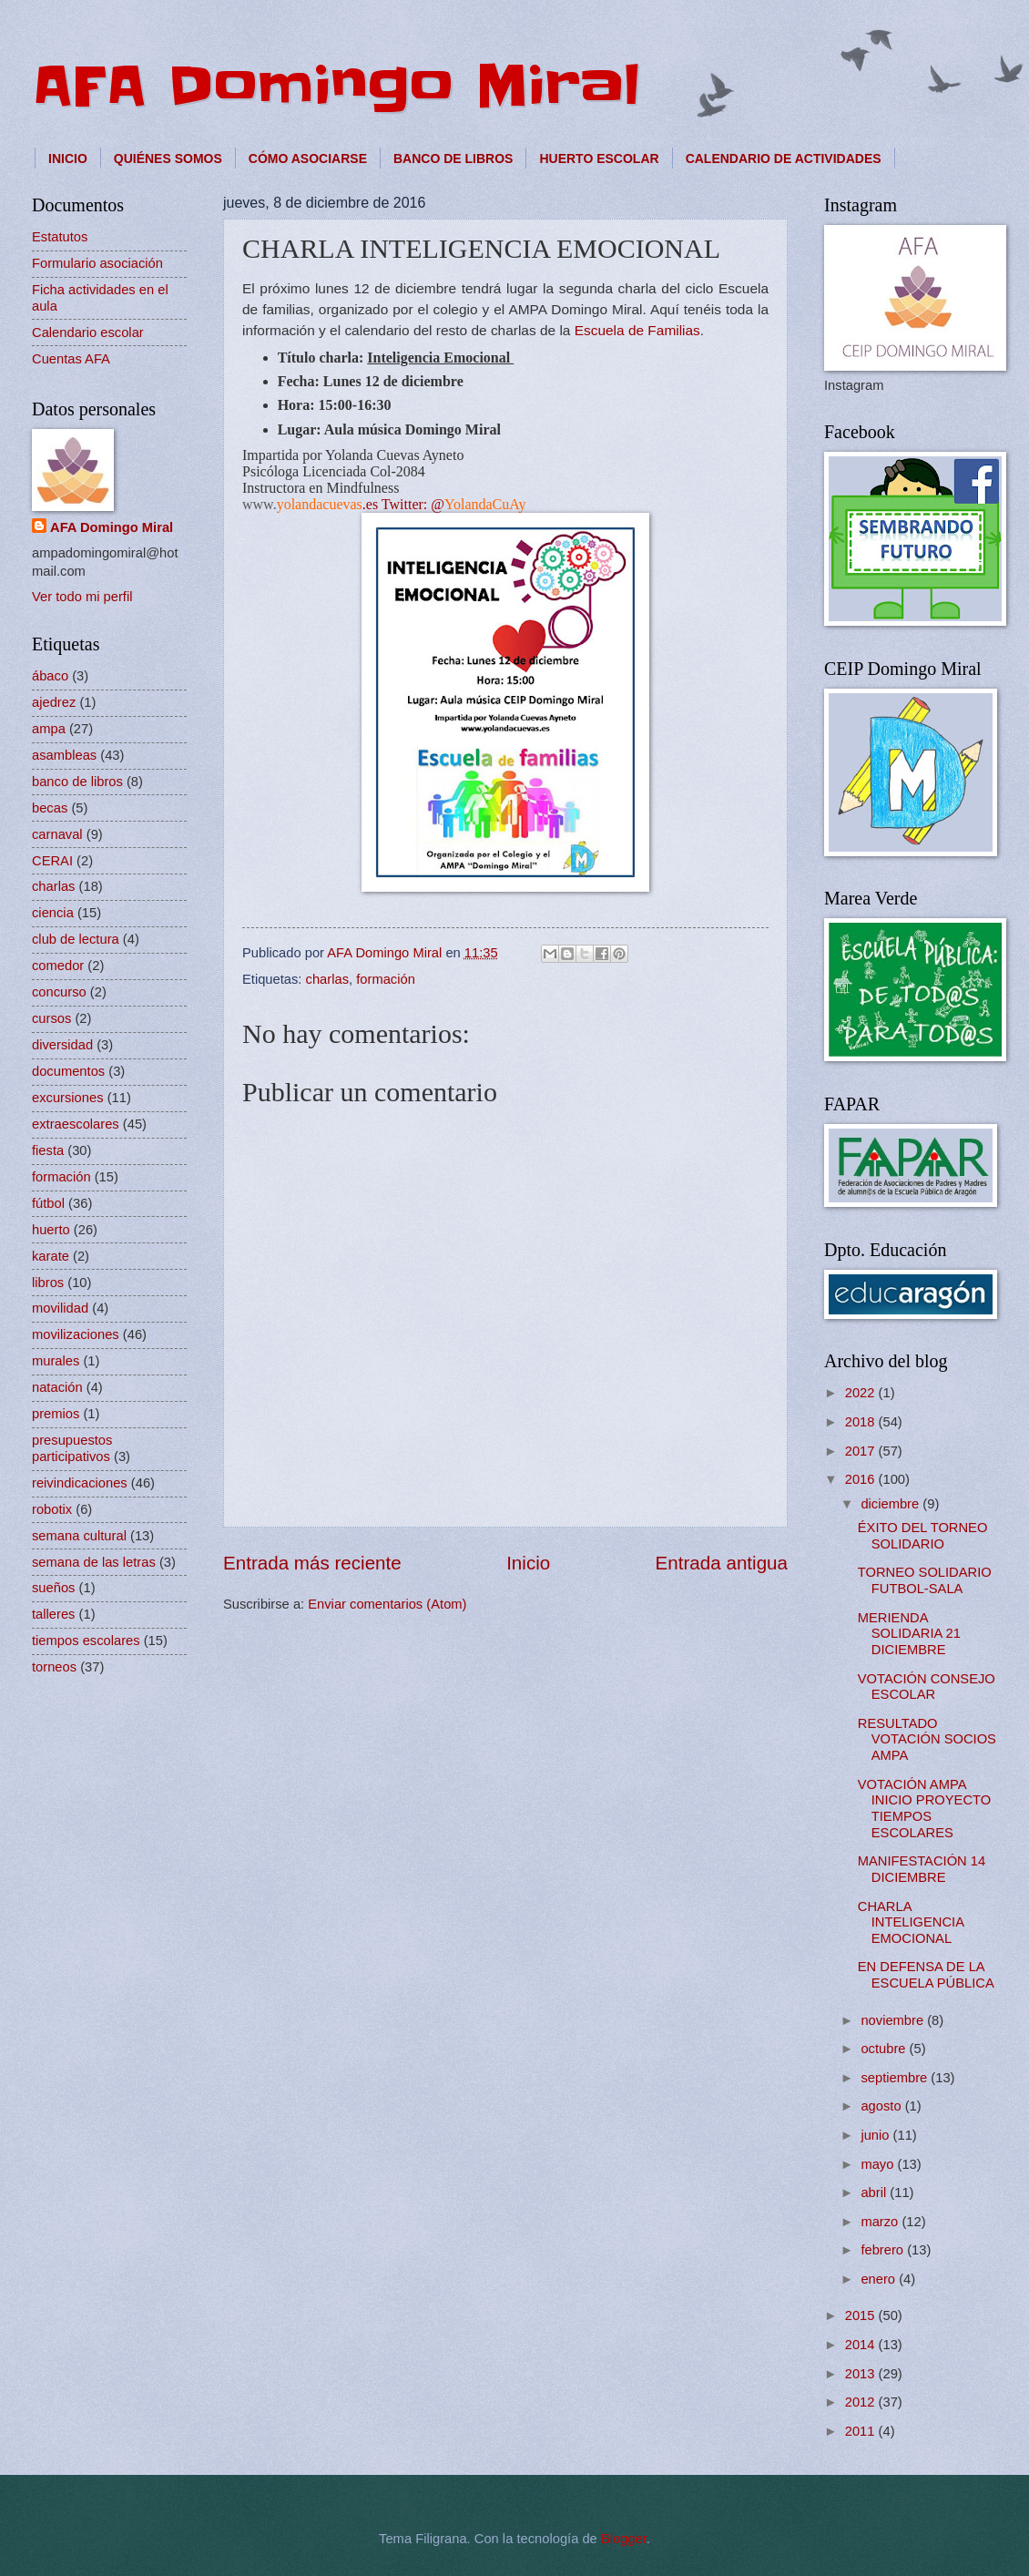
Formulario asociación (97, 263)
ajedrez (54, 702)
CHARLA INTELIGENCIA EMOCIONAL (910, 1922)
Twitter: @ (413, 504)
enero (880, 2279)
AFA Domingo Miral (336, 86)
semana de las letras (94, 1562)
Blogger (624, 2538)
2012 (862, 2402)
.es (370, 504)
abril (875, 2192)
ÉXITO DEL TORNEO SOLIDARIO (923, 1535)
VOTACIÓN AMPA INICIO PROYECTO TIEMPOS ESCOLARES (924, 1808)
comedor (58, 965)
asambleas (64, 755)
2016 (862, 1479)
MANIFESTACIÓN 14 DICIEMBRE (921, 1869)
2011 (862, 2431)
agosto (882, 2106)
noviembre (894, 2020)
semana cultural (79, 1535)
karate (50, 1256)
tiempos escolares (86, 1640)
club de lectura (75, 939)
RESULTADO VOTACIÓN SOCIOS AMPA (927, 1739)
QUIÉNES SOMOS (168, 158)
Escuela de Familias (637, 330)
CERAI (52, 861)
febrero (884, 2250)
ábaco (50, 676)
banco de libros (77, 781)
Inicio (528, 1562)
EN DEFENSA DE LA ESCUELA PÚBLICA (926, 1974)
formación (385, 979)
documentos (68, 1071)
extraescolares (75, 1124)
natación (57, 1387)
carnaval (57, 834)
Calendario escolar (88, 332)
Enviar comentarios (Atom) (387, 1604)
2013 (862, 2373)
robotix (52, 1509)
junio (876, 2135)
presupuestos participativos (72, 1448)
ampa (49, 728)
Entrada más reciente (312, 1562)
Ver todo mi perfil (82, 596)
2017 (862, 1451)
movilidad (60, 1308)
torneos (54, 1667)
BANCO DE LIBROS (453, 158)
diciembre (891, 1504)
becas (49, 808)
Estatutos (59, 237)
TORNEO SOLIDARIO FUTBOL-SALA (925, 1580)
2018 (862, 1422)
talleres (53, 1614)
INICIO (67, 158)
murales (55, 1361)
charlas (327, 979)
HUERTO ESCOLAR (598, 158)
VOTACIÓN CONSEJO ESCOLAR (926, 1686)
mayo (879, 2164)
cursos (51, 1018)
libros (48, 1282)
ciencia (53, 912)
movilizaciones (75, 1334)
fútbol (48, 1203)
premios (55, 1413)
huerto (51, 1229)
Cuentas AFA (71, 359)
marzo (881, 2221)
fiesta (48, 1150)
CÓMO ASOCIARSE (308, 158)
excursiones (68, 1097)
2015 (862, 2315)
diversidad (62, 1045)
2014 (862, 2344)
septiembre (896, 2077)
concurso (59, 992)
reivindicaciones (79, 1483)
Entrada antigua (722, 1562)
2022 (862, 1392)
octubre (885, 2048)
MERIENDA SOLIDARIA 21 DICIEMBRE (909, 1633)
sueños (53, 1587)
